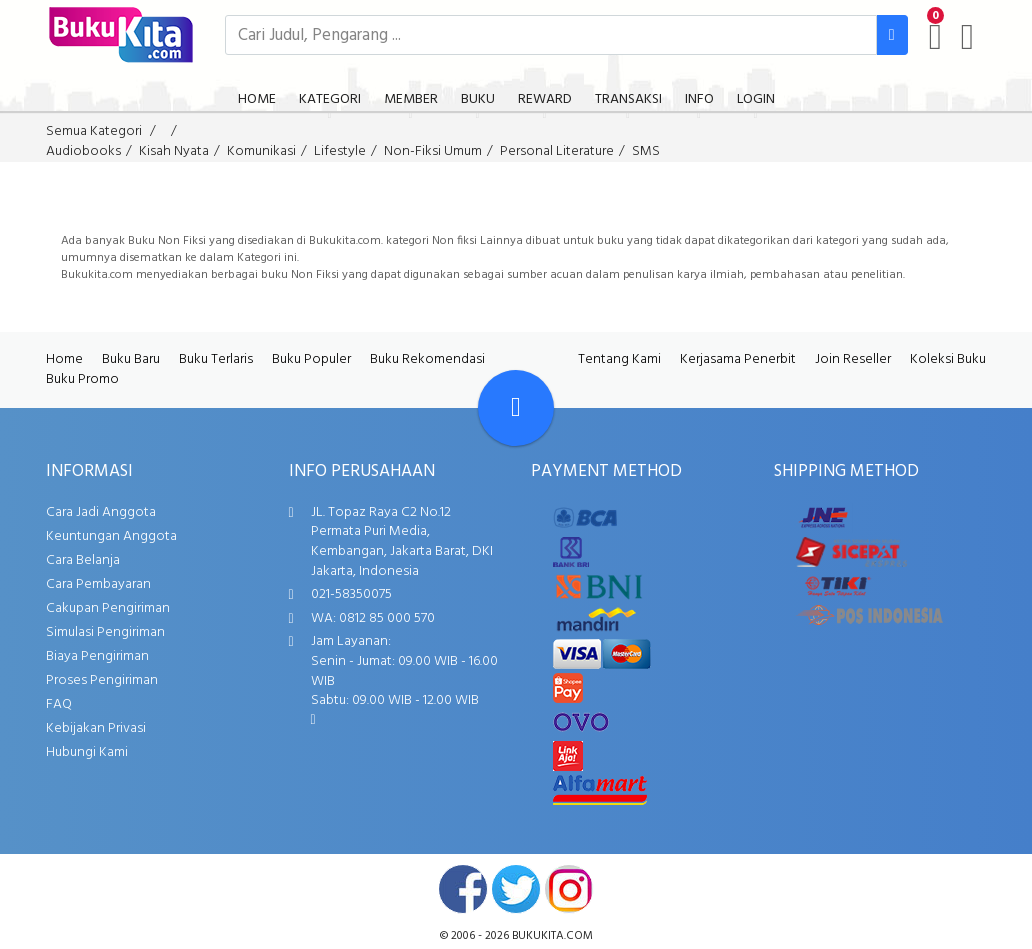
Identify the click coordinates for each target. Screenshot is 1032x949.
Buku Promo (82, 379)
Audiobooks (83, 151)
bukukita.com (552, 936)
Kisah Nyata (174, 151)
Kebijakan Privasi (96, 728)
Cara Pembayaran (98, 584)
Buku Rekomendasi (427, 359)
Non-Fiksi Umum (433, 151)
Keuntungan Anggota (111, 536)
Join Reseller (853, 359)
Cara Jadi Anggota (101, 512)
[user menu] (967, 37)
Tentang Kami (619, 359)
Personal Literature (557, 151)
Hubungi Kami (87, 752)
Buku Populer (311, 359)
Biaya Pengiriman (97, 656)
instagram (569, 889)
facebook (463, 889)
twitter (516, 889)
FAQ (59, 704)
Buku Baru (131, 359)
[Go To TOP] (516, 408)
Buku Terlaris (216, 359)
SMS (646, 151)
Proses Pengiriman (102, 680)
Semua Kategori (94, 131)
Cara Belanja (83, 560)
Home (64, 359)
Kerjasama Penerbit (738, 359)
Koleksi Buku (948, 359)
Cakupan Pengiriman (108, 608)
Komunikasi (261, 151)
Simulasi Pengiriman (105, 632)
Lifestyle (340, 151)
